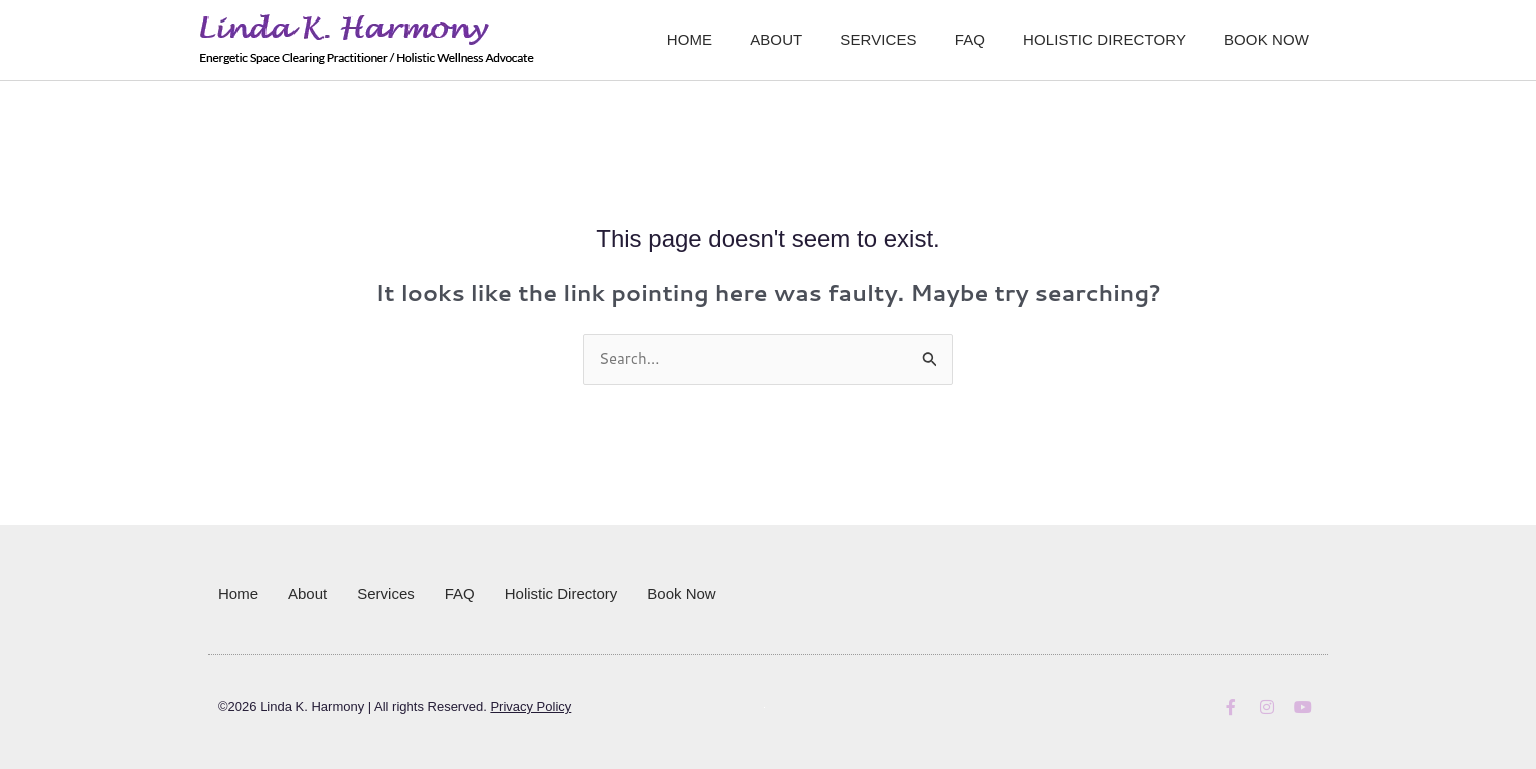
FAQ (970, 39)
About (776, 39)
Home (689, 39)
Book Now (1266, 39)
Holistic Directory (1104, 39)
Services (878, 39)
